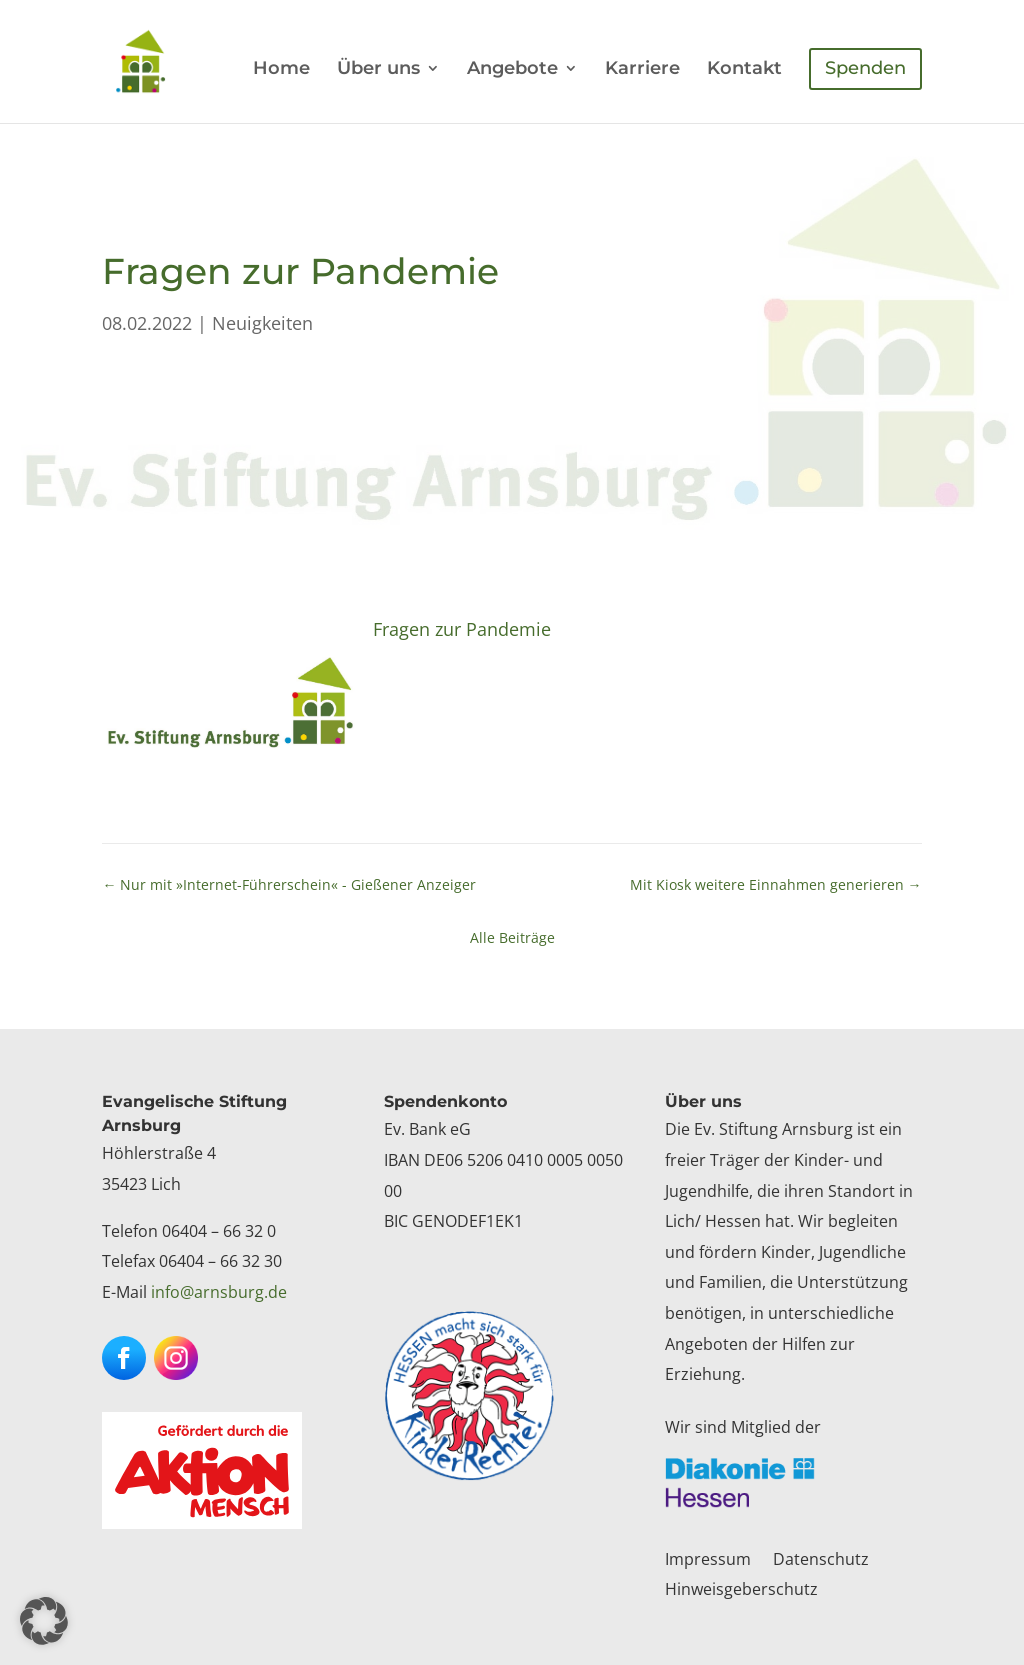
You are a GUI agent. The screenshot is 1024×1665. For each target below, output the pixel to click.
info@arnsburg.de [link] (219, 1292)
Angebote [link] (512, 70)
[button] (124, 1358)
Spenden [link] (865, 68)
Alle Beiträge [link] (512, 937)
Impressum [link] (708, 1561)
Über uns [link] (378, 70)
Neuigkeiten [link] (262, 323)
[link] (160, 60)
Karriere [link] (642, 70)
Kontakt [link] (744, 70)
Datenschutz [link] (821, 1561)
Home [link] (281, 70)
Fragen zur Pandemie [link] (462, 629)
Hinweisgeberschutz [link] (741, 1591)
